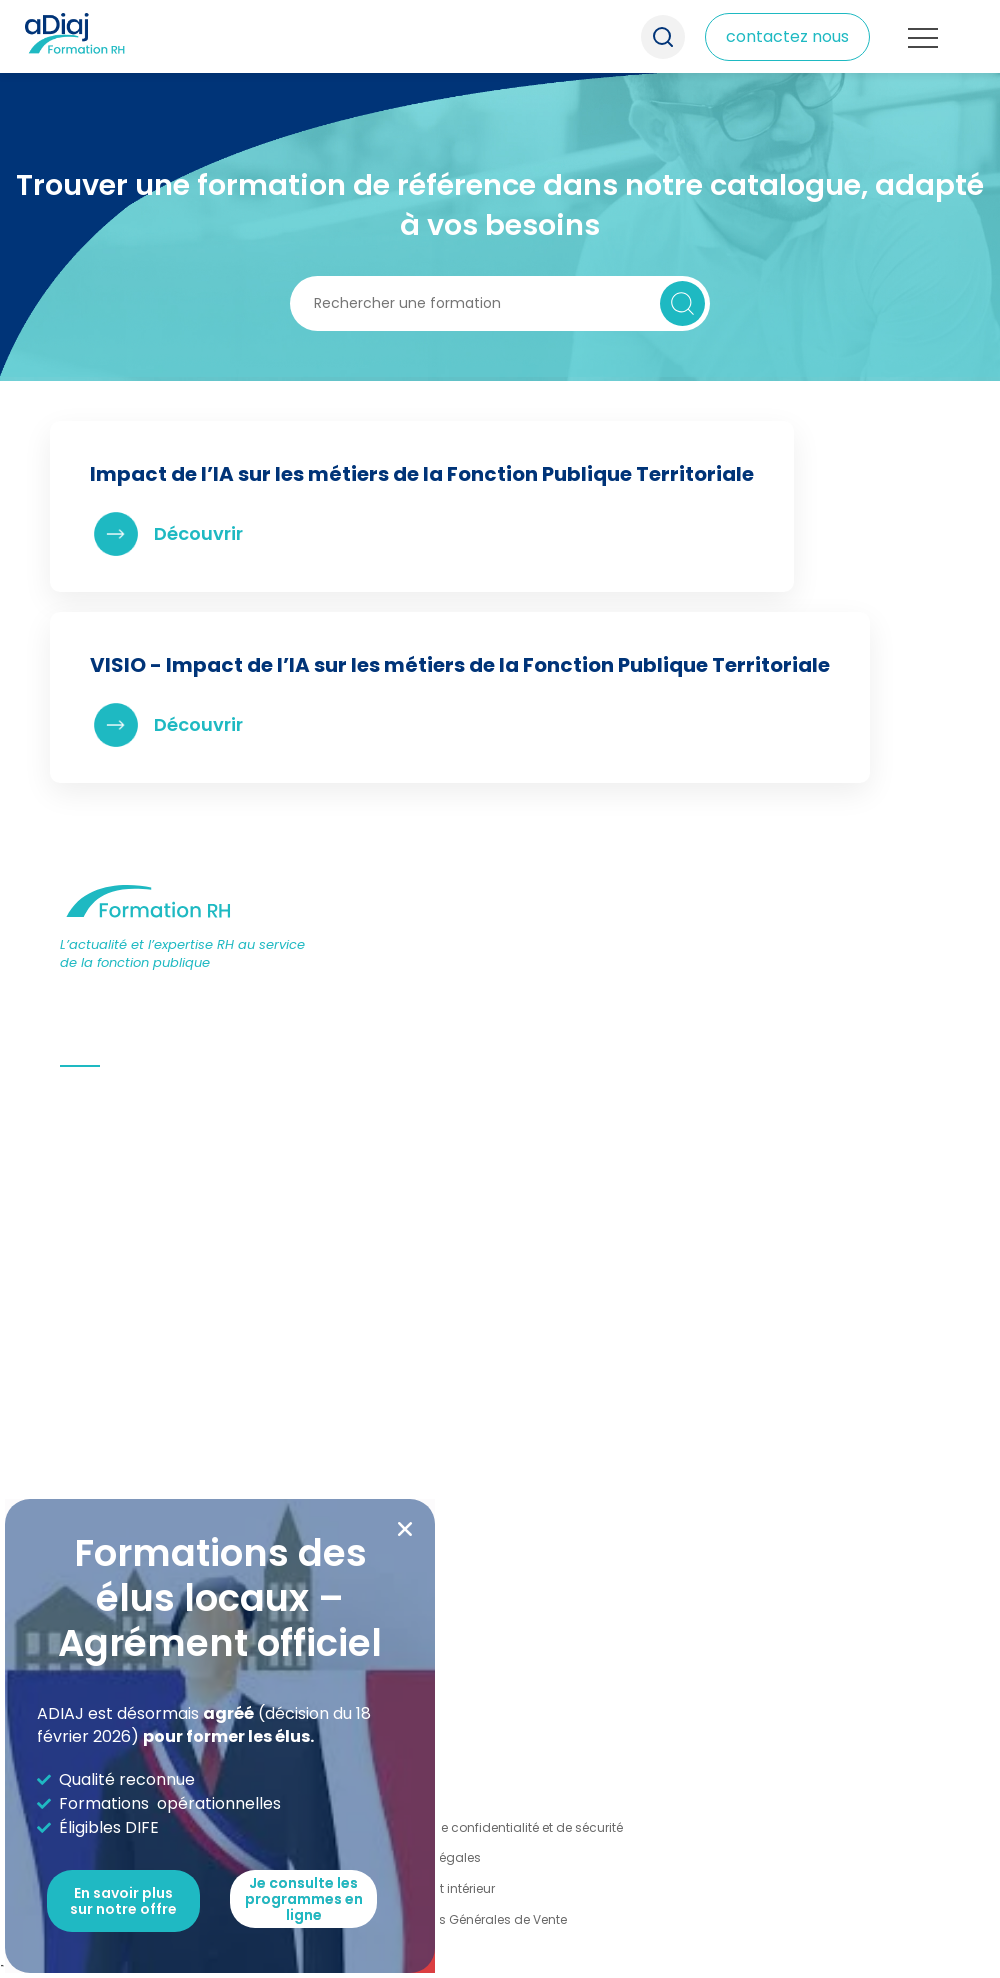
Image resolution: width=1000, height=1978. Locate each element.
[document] (500, 989)
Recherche (663, 37)
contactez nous (787, 36)
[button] (405, 1529)
